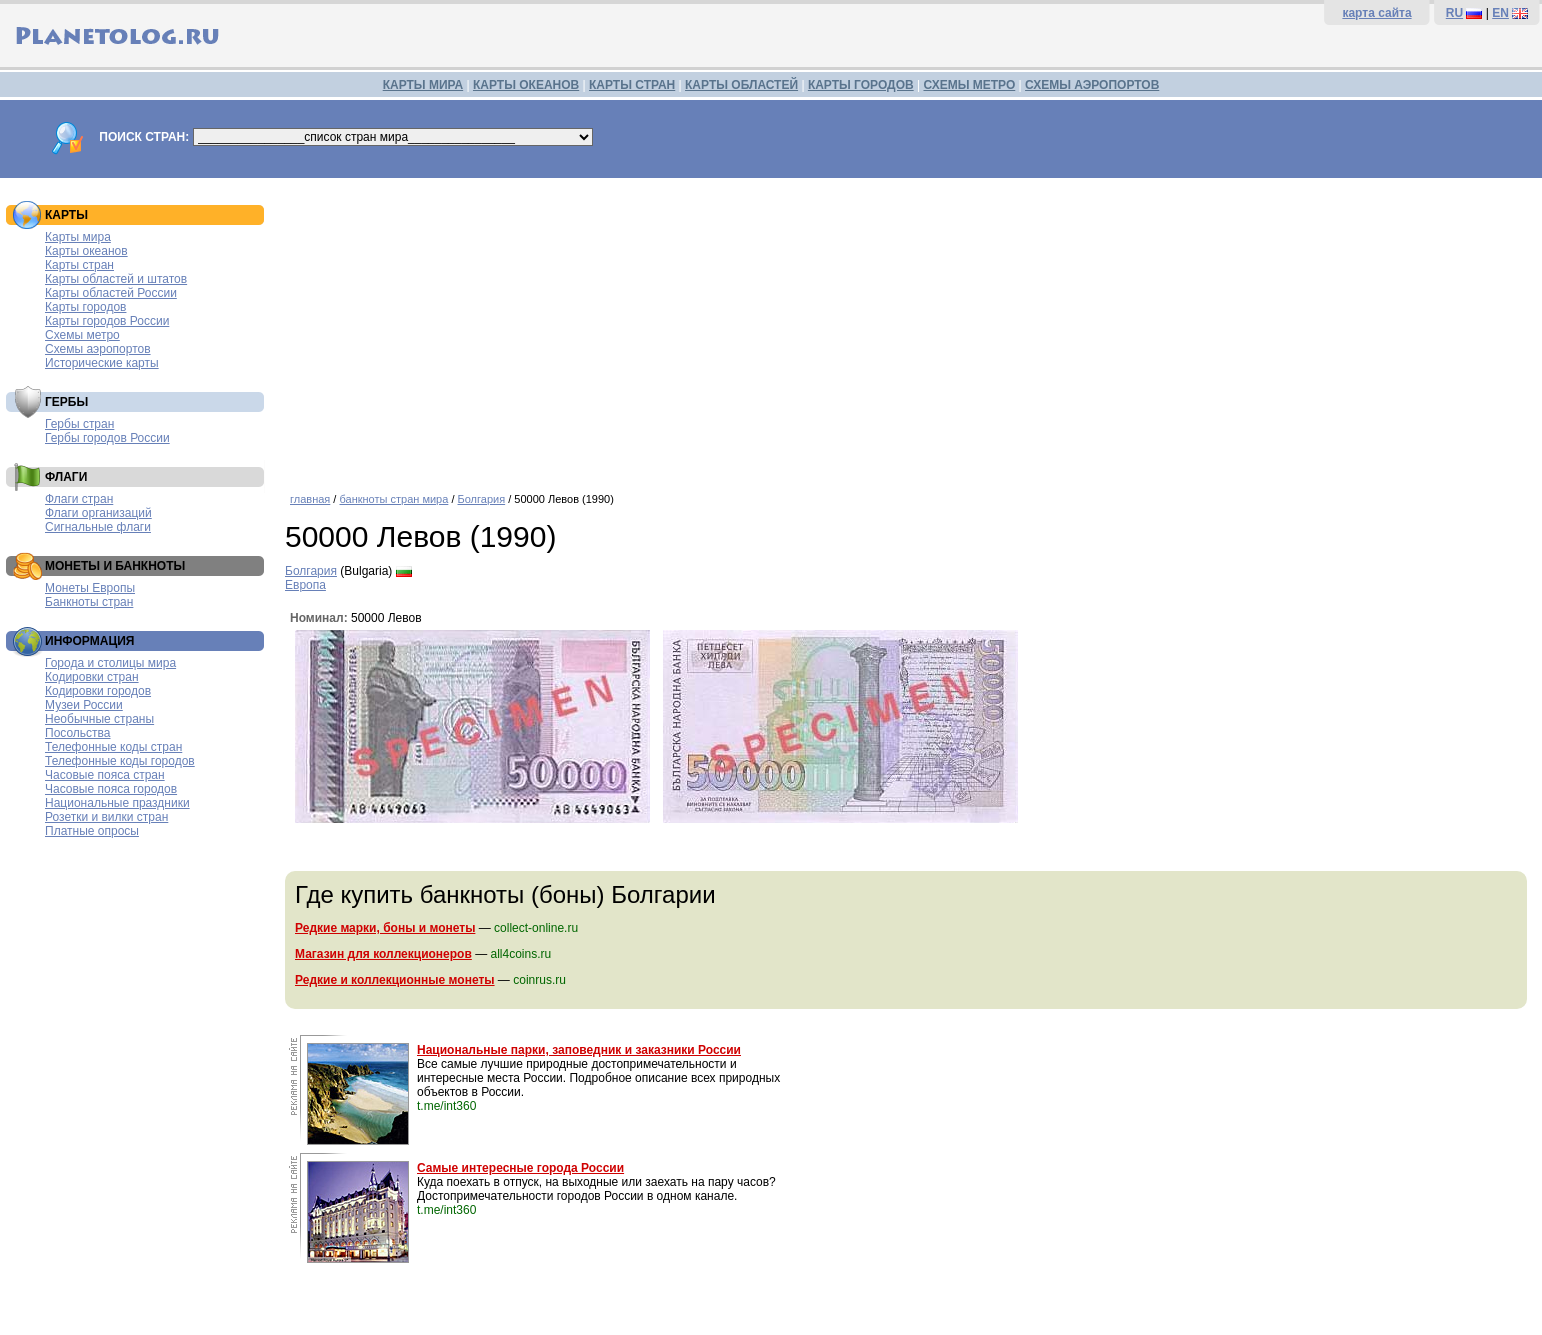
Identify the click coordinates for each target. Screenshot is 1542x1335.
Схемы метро (82, 335)
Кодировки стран (92, 677)
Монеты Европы (90, 588)
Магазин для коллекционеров (383, 954)
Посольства (78, 733)
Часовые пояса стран (105, 775)
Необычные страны (99, 719)
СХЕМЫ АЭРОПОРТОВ (1092, 85)
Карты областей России (111, 293)
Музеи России (84, 705)
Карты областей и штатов (116, 279)
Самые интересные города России (520, 1168)
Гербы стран (79, 424)
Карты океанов (86, 251)
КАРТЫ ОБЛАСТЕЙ (741, 85)
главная (310, 499)
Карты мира (78, 237)
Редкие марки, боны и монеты (385, 928)
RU (1454, 13)
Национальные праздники (117, 803)
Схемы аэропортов (98, 349)
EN (1500, 13)
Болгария (482, 499)
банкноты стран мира (393, 499)
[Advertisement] (909, 328)
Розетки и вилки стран (106, 817)
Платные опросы (92, 831)
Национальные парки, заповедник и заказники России (579, 1050)
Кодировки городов (98, 691)
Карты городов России (107, 321)
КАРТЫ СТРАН (632, 85)
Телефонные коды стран (113, 747)
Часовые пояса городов (111, 789)
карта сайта (1376, 13)
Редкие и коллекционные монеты (395, 980)
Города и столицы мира (110, 663)
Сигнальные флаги (98, 527)
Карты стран (79, 265)
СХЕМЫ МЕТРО (969, 85)
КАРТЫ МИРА (423, 85)
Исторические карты (102, 363)
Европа (305, 585)
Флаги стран (79, 499)
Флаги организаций (98, 513)
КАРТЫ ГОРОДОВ (861, 85)
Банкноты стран (89, 602)
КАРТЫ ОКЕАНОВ (526, 85)
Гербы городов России (107, 438)
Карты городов (85, 307)
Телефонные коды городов (120, 761)
